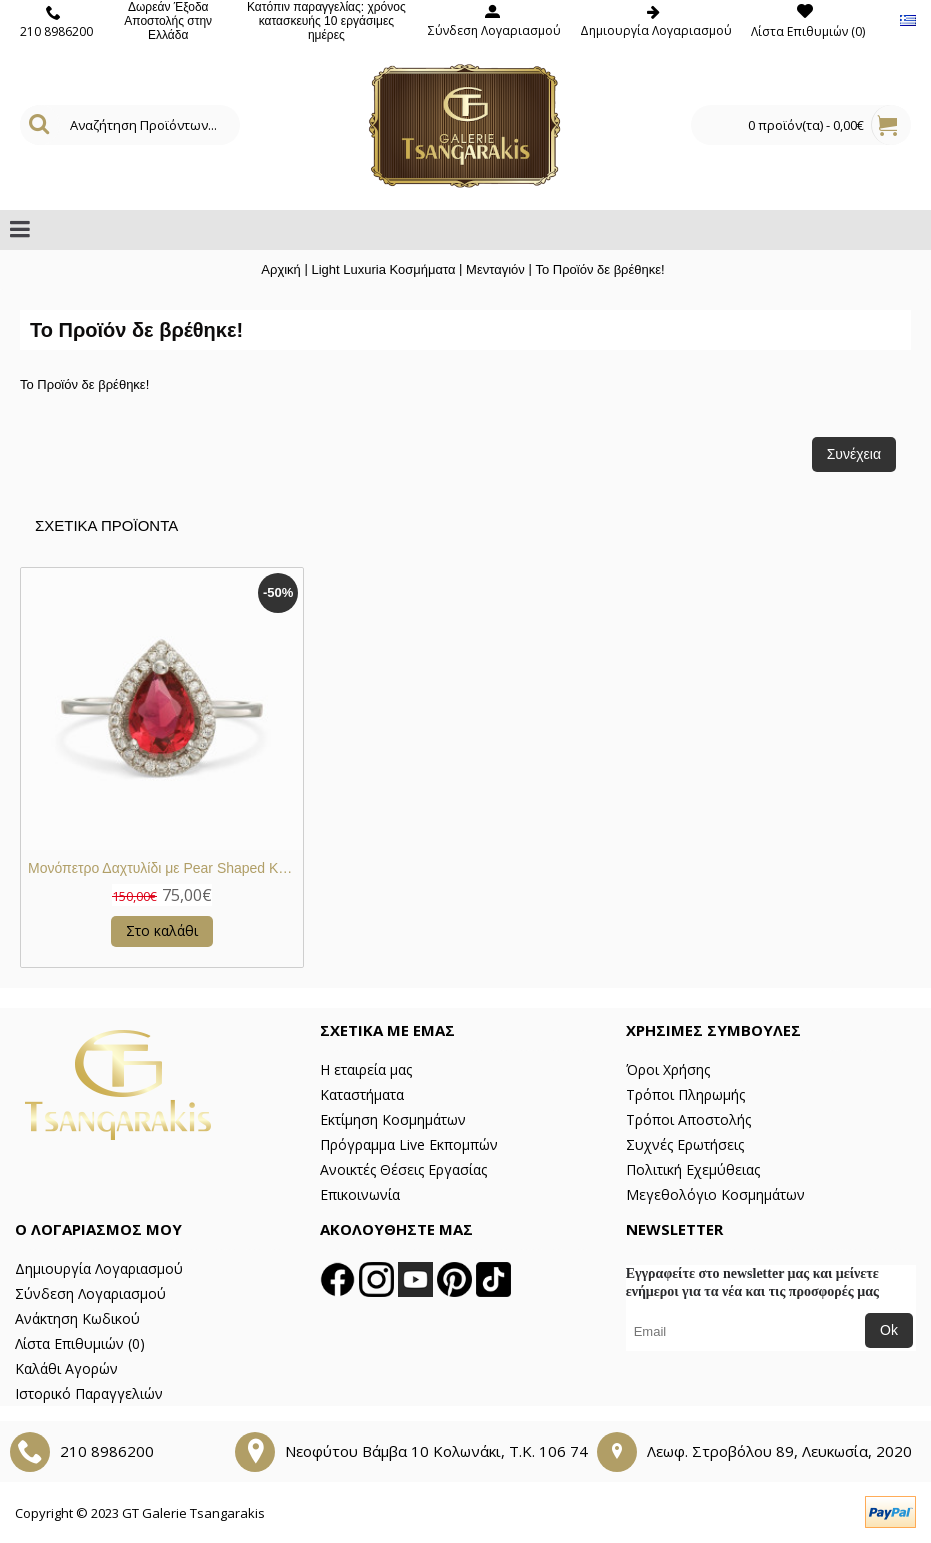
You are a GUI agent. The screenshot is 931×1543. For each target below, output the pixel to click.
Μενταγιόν (495, 269)
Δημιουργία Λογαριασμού (99, 1268)
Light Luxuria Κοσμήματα (383, 269)
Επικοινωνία (360, 1194)
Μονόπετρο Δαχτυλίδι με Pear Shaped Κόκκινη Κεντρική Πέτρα (165, 868)
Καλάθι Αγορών (66, 1368)
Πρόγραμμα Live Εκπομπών (409, 1144)
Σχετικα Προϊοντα (106, 525)
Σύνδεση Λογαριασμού (90, 1293)
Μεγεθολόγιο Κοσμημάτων (715, 1194)
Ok (889, 1330)
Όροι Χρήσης (668, 1069)
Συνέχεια (854, 454)
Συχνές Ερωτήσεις (685, 1144)
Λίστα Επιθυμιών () (80, 1343)
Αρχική (281, 269)
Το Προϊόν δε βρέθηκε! (599, 269)
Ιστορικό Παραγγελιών (89, 1393)
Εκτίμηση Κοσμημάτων (393, 1119)
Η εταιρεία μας (366, 1069)
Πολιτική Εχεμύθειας (693, 1169)
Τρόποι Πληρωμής (685, 1094)
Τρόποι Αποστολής (688, 1119)
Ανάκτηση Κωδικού (77, 1318)
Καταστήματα (362, 1094)
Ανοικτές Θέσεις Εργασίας (403, 1169)
